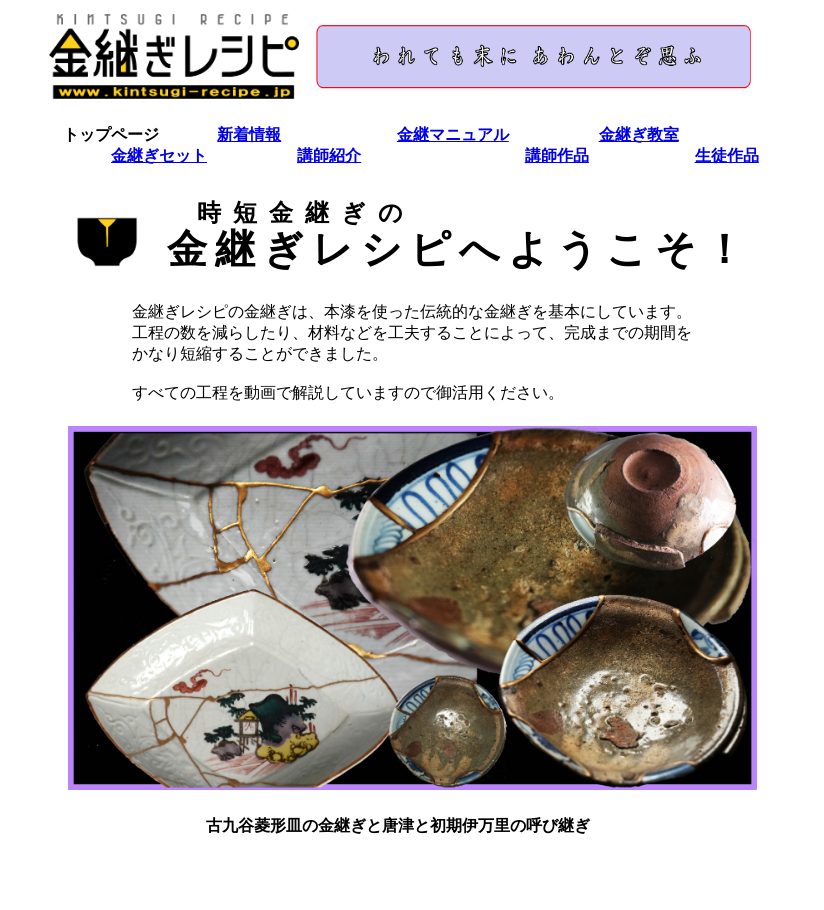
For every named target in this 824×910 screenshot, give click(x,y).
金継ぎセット (159, 155)
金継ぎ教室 (639, 134)
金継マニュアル (453, 134)
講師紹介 (329, 155)
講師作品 (557, 155)
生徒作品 (727, 155)
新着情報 (249, 134)
